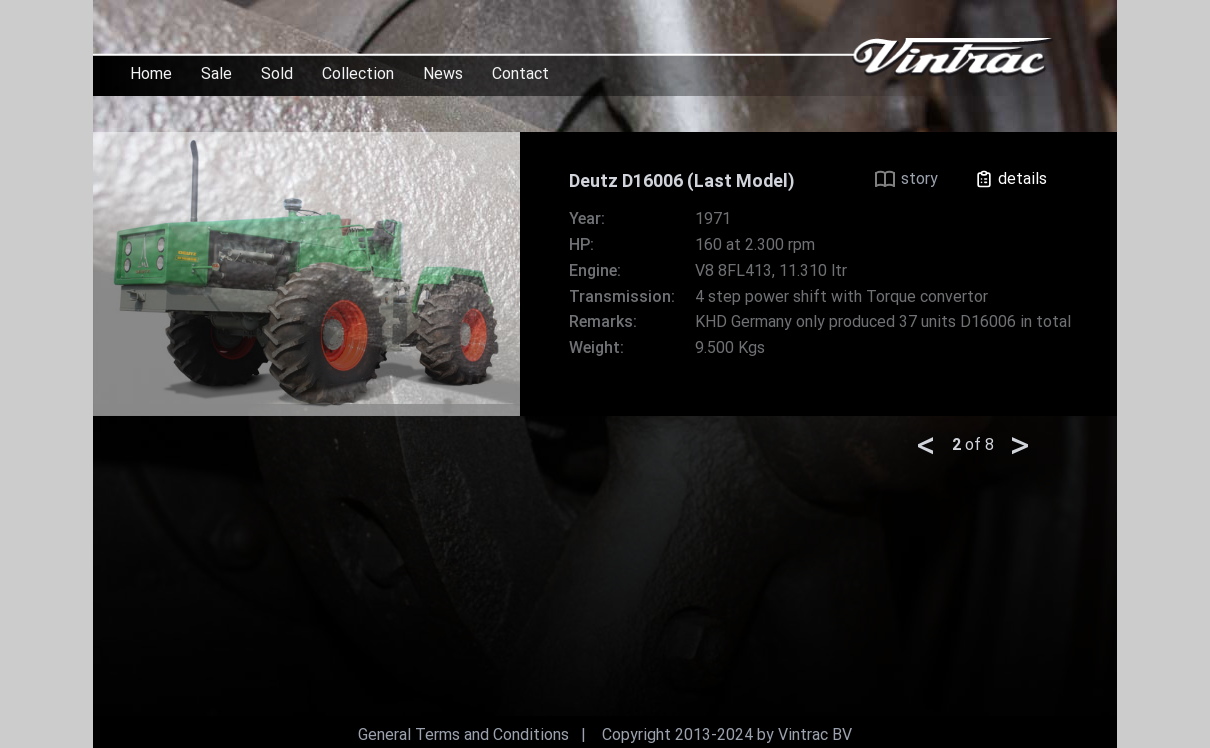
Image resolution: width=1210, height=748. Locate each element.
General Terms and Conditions (463, 734)
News (443, 73)
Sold (277, 73)
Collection (358, 73)
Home (151, 73)
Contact (520, 73)
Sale (216, 73)
